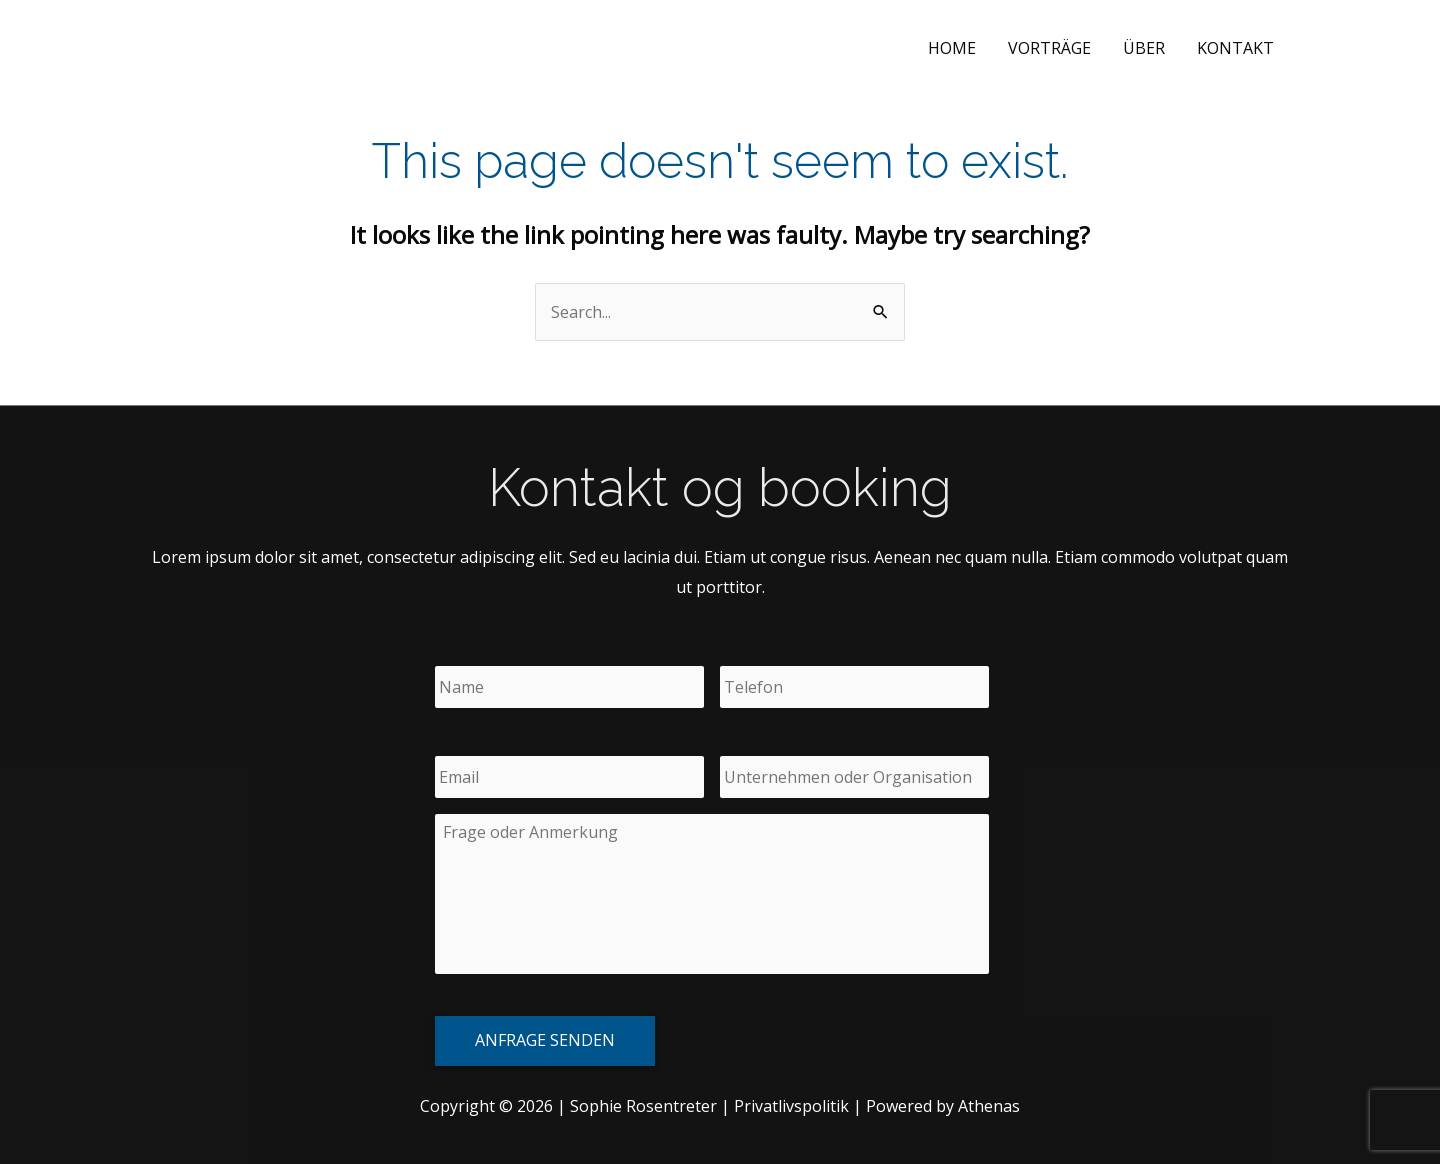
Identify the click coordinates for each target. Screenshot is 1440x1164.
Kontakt (1235, 48)
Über (1144, 48)
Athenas (989, 1106)
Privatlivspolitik (791, 1106)
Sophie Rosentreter (256, 48)
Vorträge (1049, 48)
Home (952, 48)
